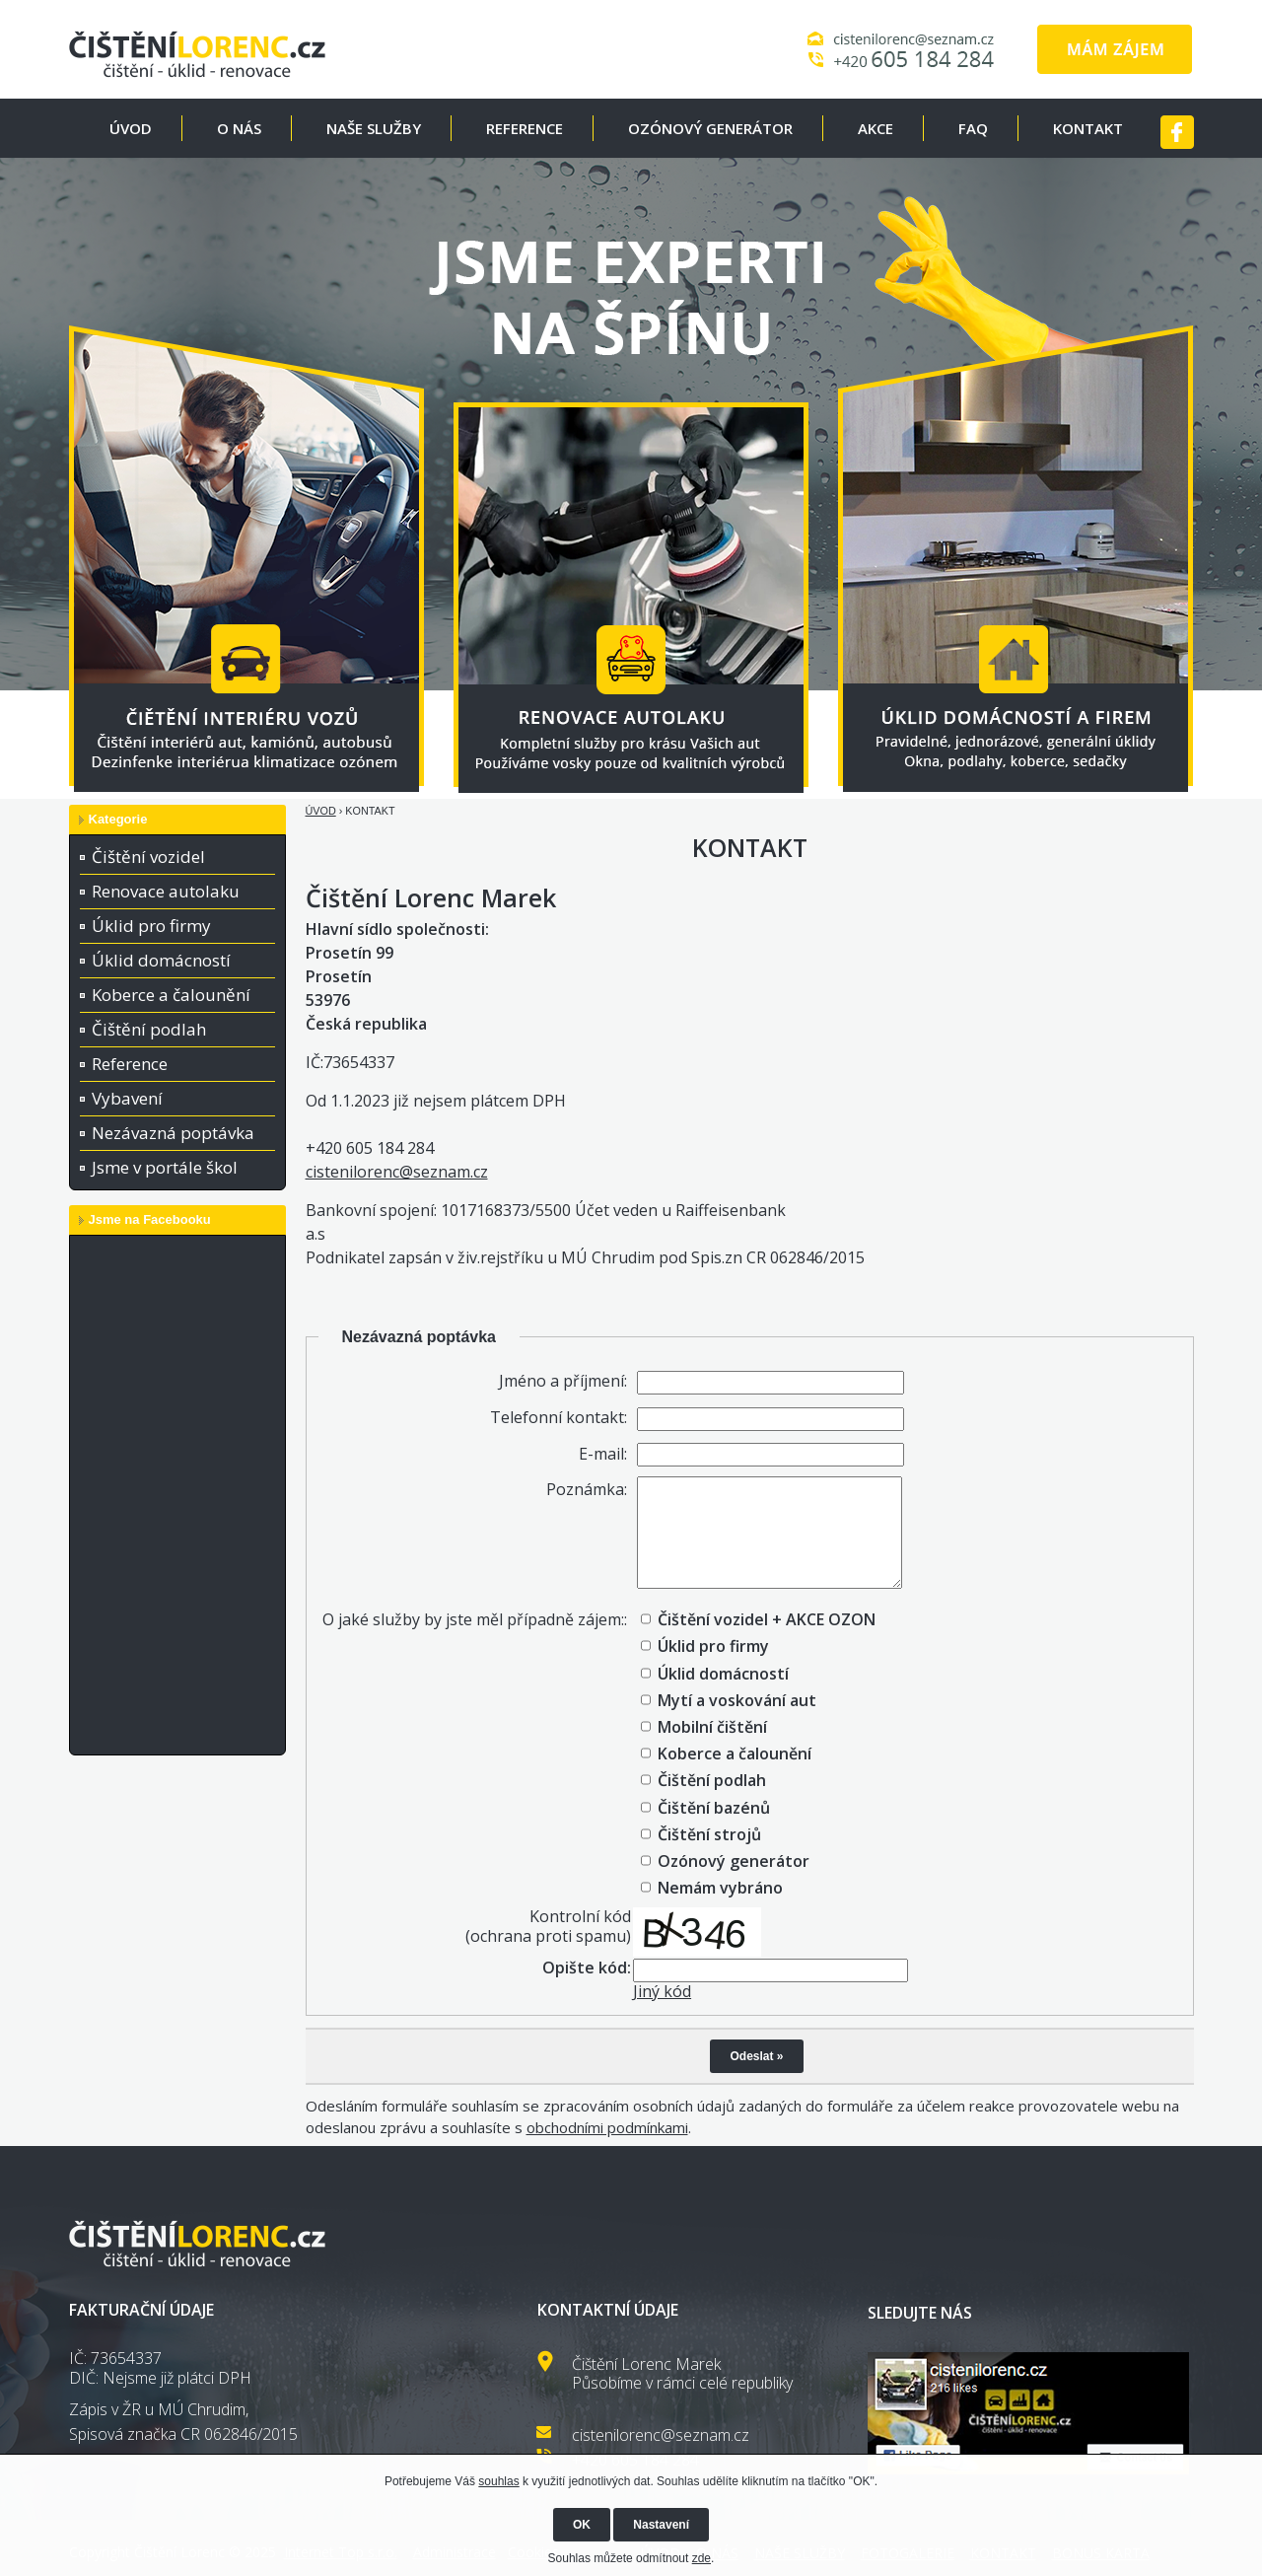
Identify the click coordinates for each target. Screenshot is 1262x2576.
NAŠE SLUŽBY (373, 128)
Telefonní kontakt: (558, 1417)
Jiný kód (662, 1991)
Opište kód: (586, 1967)
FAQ (973, 128)
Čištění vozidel (148, 856)
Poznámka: (586, 1489)
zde (701, 2558)
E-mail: (603, 1454)
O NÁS (239, 128)
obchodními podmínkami (607, 2127)
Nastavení (661, 2525)
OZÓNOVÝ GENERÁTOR (710, 128)
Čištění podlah (149, 1029)
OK (582, 2525)
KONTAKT (1088, 128)
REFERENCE (524, 128)
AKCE (875, 128)
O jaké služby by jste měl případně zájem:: (474, 1619)
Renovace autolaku (166, 891)
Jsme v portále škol (165, 1167)
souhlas (498, 2481)
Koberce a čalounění (171, 994)
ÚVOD (130, 128)
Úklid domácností (161, 960)
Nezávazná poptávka (173, 1132)
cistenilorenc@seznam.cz (397, 1171)
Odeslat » (756, 2056)
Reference (130, 1063)
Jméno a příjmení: (563, 1381)
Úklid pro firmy (151, 925)
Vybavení (127, 1098)
